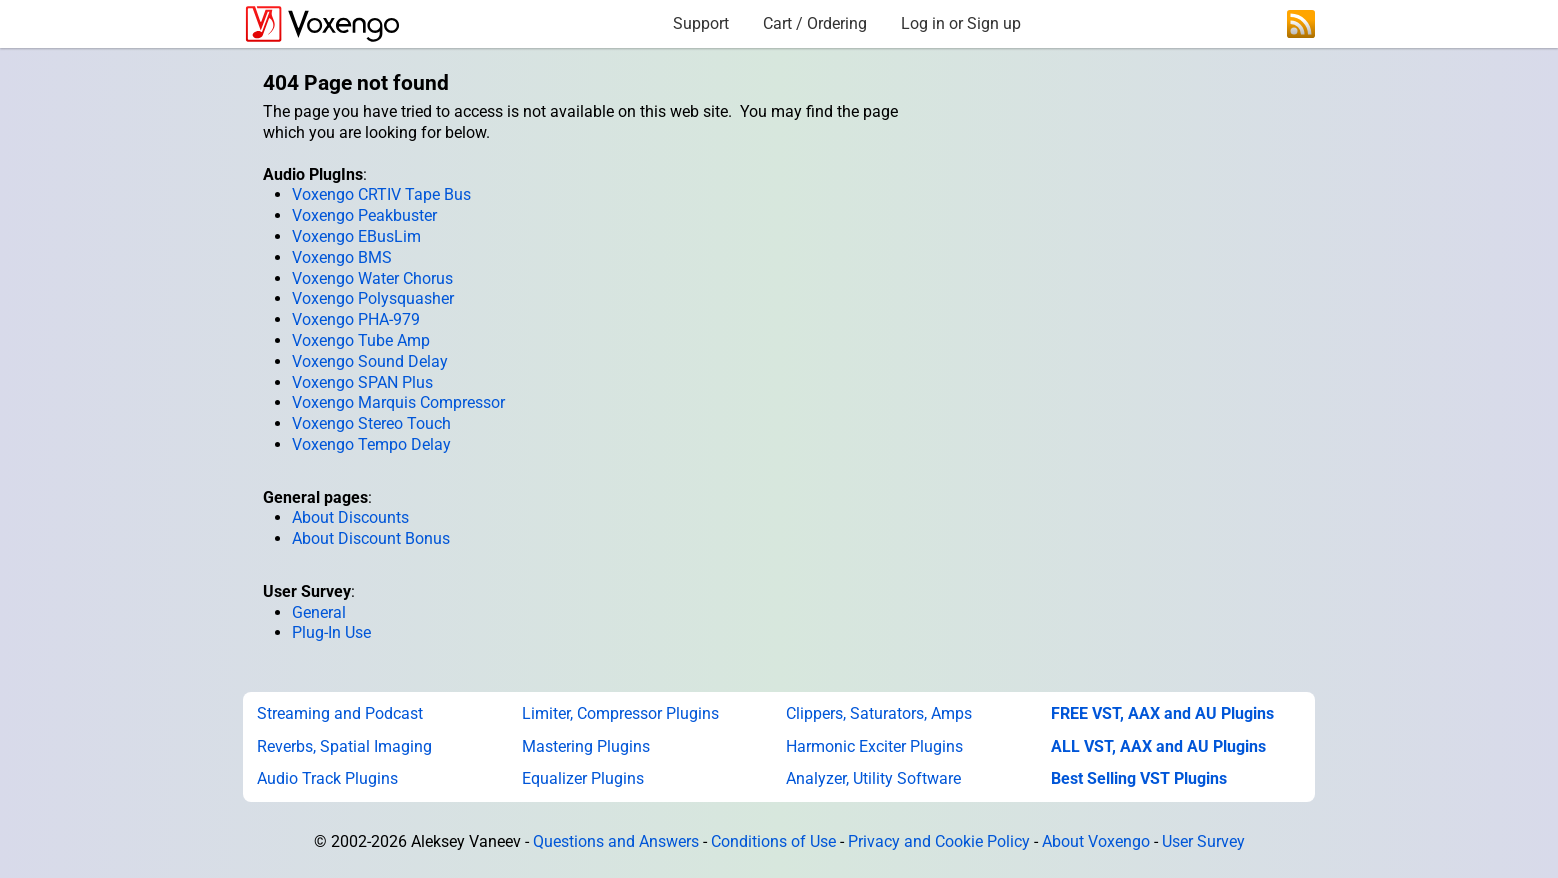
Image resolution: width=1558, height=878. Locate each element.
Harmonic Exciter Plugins (874, 746)
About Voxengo (1096, 841)
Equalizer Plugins (583, 778)
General (319, 612)
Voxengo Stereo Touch (371, 423)
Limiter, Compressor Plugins (620, 713)
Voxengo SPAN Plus (362, 382)
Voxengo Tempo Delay (371, 444)
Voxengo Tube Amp (361, 340)
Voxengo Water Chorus (372, 278)
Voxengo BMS (342, 257)
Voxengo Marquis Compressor (398, 402)
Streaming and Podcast (340, 713)
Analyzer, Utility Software (873, 778)
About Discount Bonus (371, 538)
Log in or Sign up (961, 23)
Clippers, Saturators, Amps (879, 713)
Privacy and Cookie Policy (939, 841)
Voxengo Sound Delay (370, 361)
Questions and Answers (616, 841)
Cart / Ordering (815, 23)
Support (701, 23)
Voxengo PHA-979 (356, 319)
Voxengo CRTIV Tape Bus (381, 194)
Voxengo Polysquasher (373, 298)
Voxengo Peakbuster (364, 215)
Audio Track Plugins (327, 778)
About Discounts (350, 517)
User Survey (1203, 841)
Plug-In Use (331, 632)
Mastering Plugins (586, 746)
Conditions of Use (773, 841)
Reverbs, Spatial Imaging (344, 746)
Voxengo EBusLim (356, 236)
